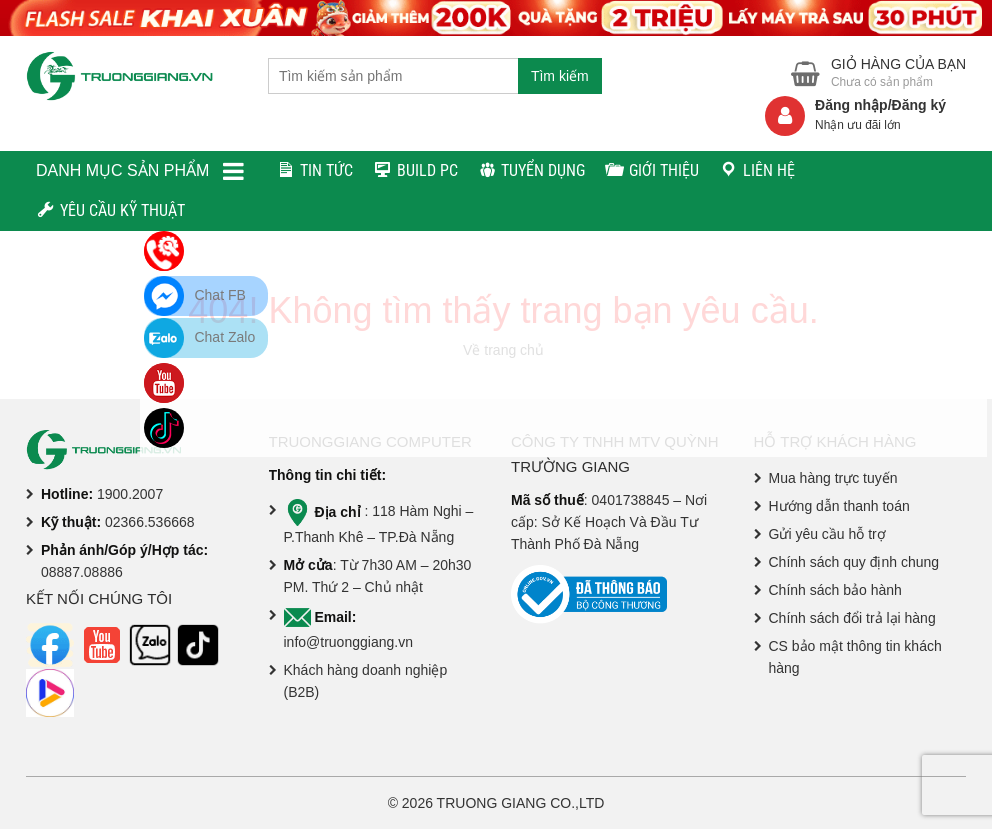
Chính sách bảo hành (835, 590)
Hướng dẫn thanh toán (839, 506)
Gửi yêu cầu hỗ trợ (827, 534)
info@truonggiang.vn (348, 642)
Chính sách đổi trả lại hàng (852, 618)
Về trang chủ (503, 350)
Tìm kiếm (560, 76)
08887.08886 (82, 572)
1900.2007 (130, 494)
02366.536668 (150, 522)
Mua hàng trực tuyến (833, 478)
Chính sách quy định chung (854, 562)
